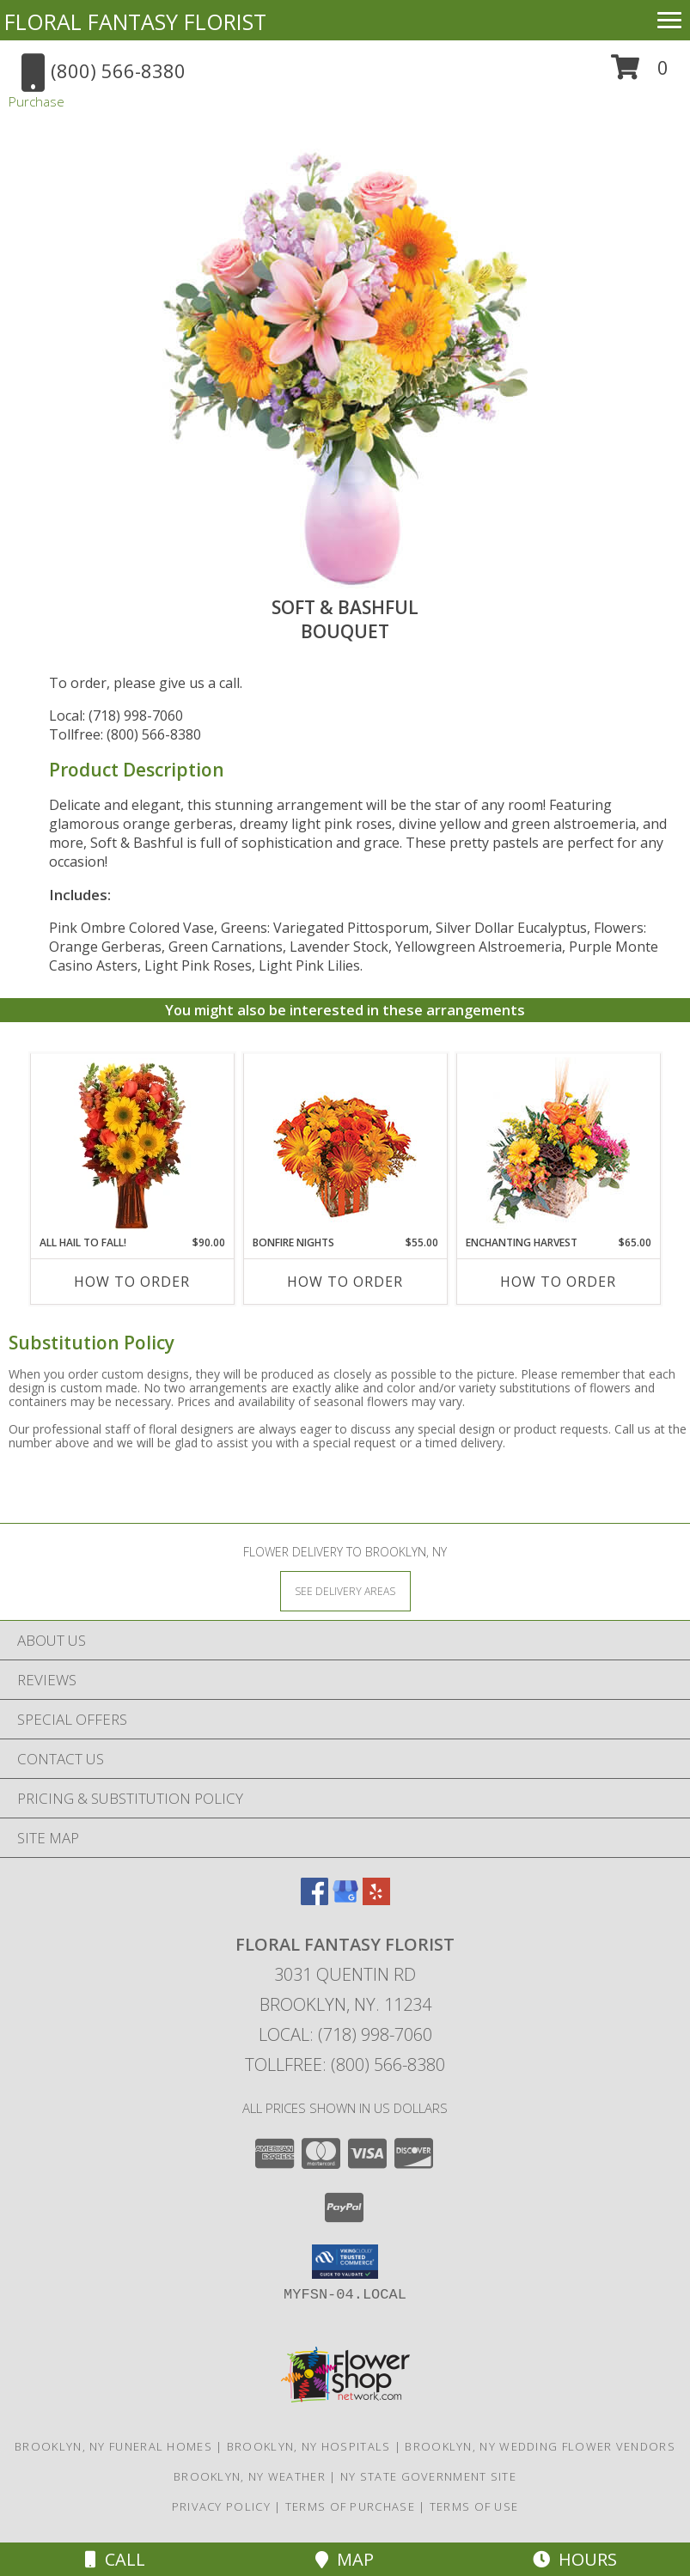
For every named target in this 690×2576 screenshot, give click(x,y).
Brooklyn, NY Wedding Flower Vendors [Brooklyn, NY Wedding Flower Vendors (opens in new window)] (540, 2446)
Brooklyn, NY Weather (250, 2476)
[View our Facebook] (314, 1899)
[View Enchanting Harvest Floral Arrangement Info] (558, 1144)
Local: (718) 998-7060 (116, 715)
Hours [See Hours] (575, 2559)
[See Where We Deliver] (345, 1590)
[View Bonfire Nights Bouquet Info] (345, 1144)
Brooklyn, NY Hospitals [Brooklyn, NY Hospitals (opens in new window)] (309, 2446)
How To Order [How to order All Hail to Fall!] (132, 1281)
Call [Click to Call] (115, 2559)
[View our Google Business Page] (345, 1899)
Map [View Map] (344, 2559)
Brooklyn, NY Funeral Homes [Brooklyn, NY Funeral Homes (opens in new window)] (113, 2446)
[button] (640, 73)
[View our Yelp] (376, 1899)
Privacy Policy (221, 2506)
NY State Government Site (428, 2476)
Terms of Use (474, 2506)
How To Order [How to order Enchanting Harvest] (558, 1281)
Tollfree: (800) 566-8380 (125, 734)
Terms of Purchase (350, 2506)
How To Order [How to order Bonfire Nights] (345, 1281)
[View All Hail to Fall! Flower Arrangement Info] (132, 1145)
